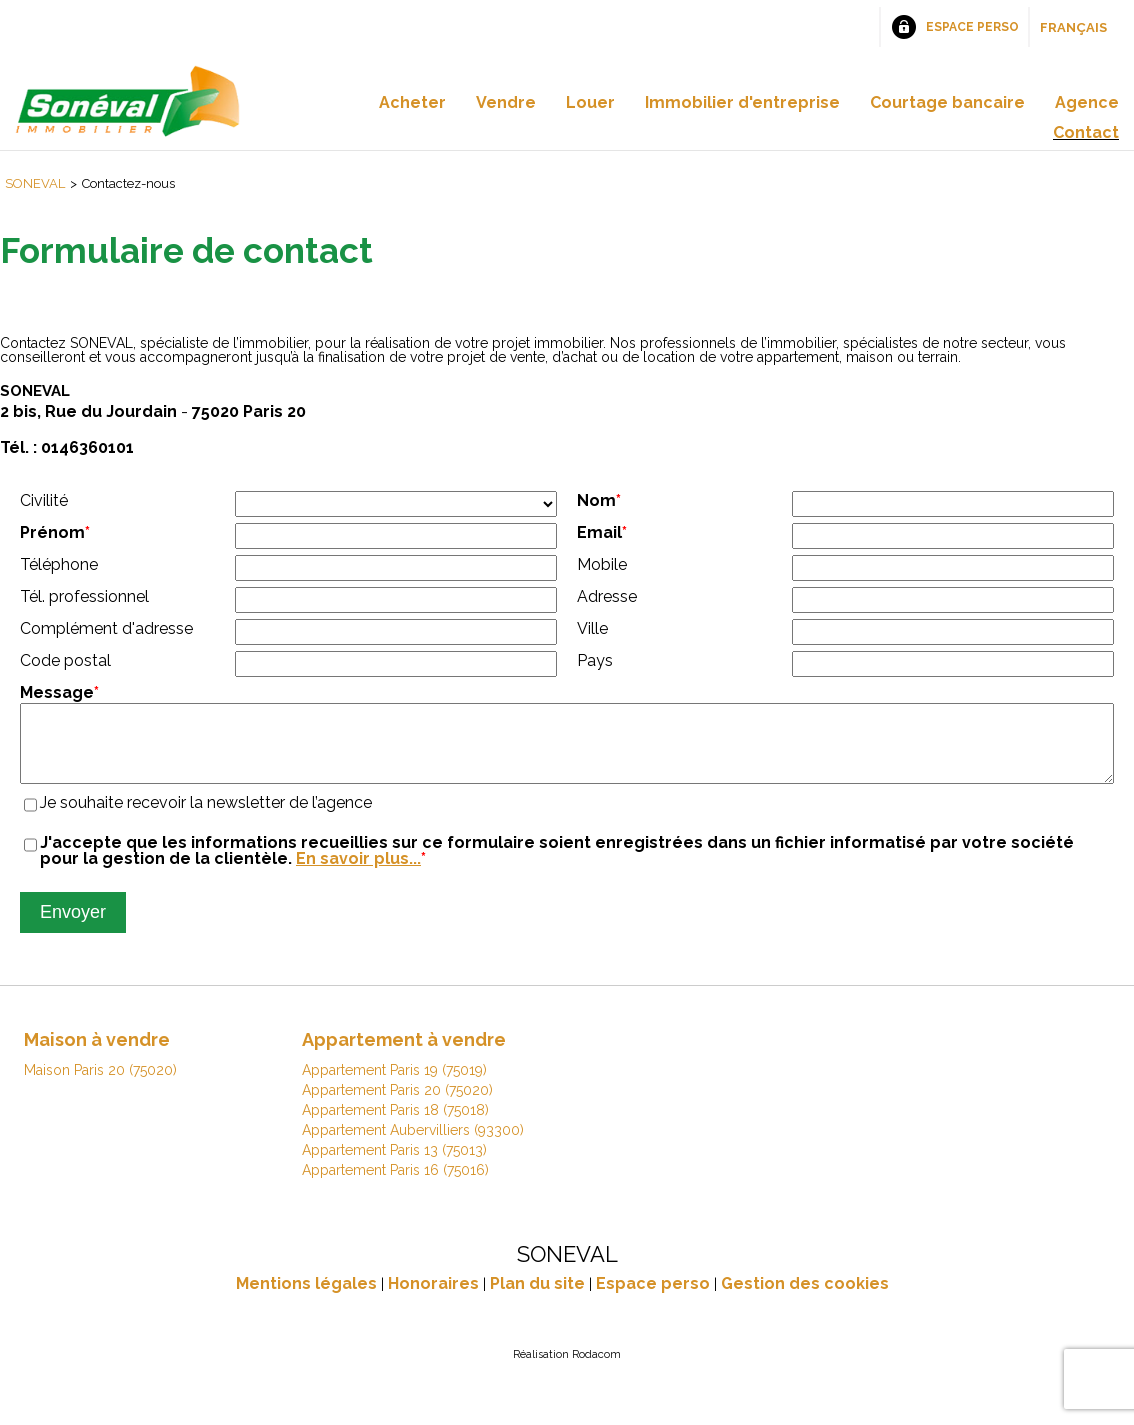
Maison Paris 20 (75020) (100, 1085)
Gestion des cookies (805, 1298)
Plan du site (537, 1298)
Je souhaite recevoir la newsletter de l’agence (206, 817)
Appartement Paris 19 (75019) (394, 1085)
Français (1073, 27)
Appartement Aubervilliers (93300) (413, 1145)
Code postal (65, 660)
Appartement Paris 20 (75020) (397, 1105)
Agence (1087, 102)
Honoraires (433, 1298)
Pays (595, 660)
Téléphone (59, 564)
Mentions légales (306, 1298)
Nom (599, 500)
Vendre (506, 102)
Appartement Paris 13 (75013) (394, 1165)
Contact (1086, 132)
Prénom (55, 532)
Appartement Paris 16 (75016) (395, 1185)
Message (59, 692)
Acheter (412, 102)
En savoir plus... (358, 873)
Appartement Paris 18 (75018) (395, 1125)
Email (602, 532)
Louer (590, 102)
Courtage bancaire (947, 102)
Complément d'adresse (106, 628)
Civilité (44, 500)
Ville (592, 628)
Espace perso (972, 27)
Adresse (607, 596)
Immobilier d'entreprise (742, 102)
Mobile (602, 564)
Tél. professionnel (84, 596)
